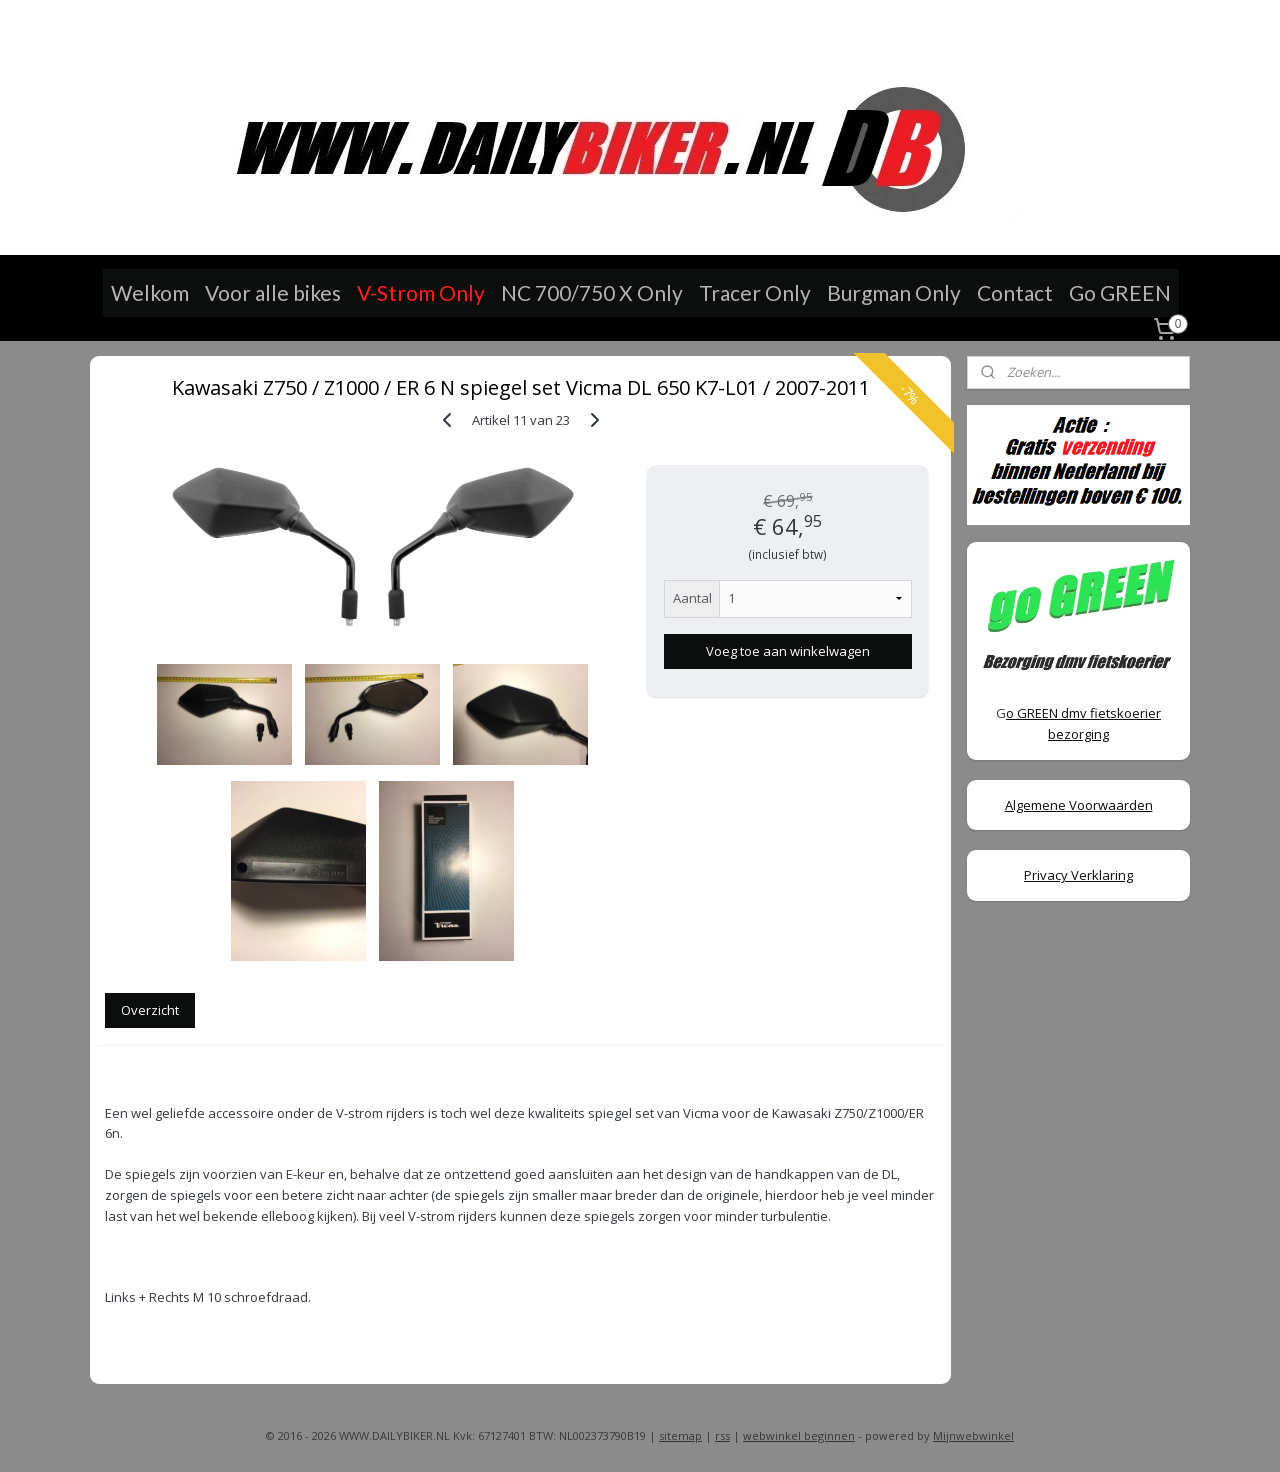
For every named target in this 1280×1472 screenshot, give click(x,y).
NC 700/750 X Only (592, 292)
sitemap (680, 1435)
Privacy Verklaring (1078, 875)
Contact (1015, 292)
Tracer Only (755, 292)
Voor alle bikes (273, 292)
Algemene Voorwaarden (1079, 805)
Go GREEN (1120, 292)
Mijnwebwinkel (973, 1435)
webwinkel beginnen (799, 1435)
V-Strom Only (421, 292)
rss (722, 1435)
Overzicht (150, 1010)
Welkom (150, 292)
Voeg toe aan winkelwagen (787, 651)
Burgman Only (894, 292)
